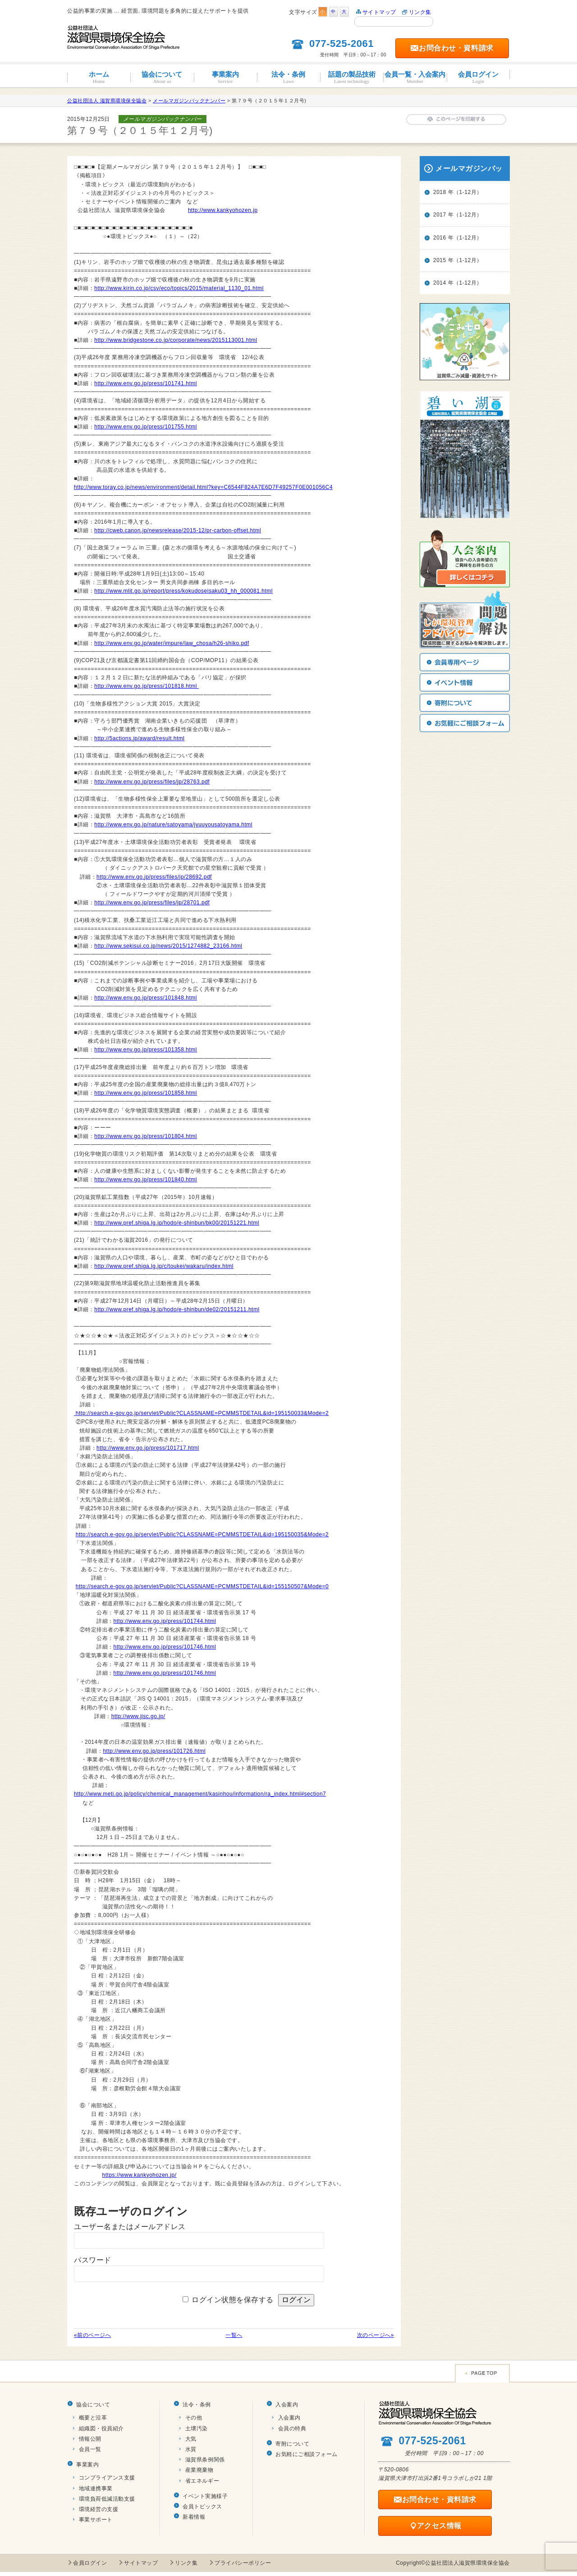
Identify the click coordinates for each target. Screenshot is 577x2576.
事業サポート (96, 2519)
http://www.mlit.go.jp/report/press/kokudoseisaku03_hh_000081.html (183, 591)
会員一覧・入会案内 (414, 77)
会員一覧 (90, 2449)
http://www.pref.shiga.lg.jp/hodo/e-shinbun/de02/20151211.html (176, 1309)
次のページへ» (375, 2335)
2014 (439, 283)
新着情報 (194, 2517)
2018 (439, 192)
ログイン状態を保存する (233, 2300)
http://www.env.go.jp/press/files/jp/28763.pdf (152, 782)
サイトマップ (379, 12)
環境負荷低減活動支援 (107, 2499)
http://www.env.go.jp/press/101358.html (145, 1049)
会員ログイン (478, 77)
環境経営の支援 (99, 2509)
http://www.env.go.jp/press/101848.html (145, 998)
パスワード (92, 2260)
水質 (191, 2449)
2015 (439, 260)
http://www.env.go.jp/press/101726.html (154, 1751)
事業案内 (225, 77)
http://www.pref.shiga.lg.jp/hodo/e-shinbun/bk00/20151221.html (176, 1223)
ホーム (98, 77)
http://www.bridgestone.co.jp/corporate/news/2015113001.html (175, 340)
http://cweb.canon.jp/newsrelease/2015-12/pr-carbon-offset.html (177, 530)
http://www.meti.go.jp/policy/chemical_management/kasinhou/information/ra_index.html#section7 (200, 1794)
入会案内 (286, 2404)
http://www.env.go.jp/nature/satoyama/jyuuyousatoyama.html (173, 824)
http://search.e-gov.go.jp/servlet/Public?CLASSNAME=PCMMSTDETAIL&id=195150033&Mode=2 (202, 1413)
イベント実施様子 (205, 2496)
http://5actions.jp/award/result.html (139, 738)
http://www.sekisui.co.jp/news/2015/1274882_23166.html (168, 946)
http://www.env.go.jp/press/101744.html (165, 1621)
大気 (191, 2439)
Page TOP (482, 2373)
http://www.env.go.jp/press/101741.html (145, 383)
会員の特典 (292, 2428)
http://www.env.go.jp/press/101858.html (145, 1093)
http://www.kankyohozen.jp (223, 210)
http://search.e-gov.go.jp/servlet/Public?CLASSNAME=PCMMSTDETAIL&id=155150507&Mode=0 (202, 1586)
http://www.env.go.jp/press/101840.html (145, 1179)
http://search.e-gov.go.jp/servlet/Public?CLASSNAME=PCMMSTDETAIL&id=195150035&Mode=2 (202, 1534)
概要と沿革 (93, 2418)
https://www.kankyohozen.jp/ (139, 2175)
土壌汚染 (196, 2428)
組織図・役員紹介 (101, 2428)
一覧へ (234, 2335)
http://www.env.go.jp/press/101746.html (165, 1647)
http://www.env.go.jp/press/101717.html (147, 1448)
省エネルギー (202, 2481)
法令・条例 (288, 77)
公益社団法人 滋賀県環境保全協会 (107, 100)
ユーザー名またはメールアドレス (130, 2226)
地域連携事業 (96, 2488)
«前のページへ (92, 2335)
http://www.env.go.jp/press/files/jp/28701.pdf (152, 902)
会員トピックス (202, 2506)
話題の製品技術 (351, 77)
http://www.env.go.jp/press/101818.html (145, 686)
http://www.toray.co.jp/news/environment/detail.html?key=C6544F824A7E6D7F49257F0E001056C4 (203, 487)
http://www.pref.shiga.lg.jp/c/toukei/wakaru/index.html (164, 1266)
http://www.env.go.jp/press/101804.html (145, 1136)
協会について (161, 77)
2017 (439, 215)
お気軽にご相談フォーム (306, 2454)
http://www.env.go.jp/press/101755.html (145, 427)
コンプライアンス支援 (107, 2478)
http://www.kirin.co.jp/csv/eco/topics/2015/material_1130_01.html (179, 288)
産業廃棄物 (199, 2470)
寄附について (292, 2444)
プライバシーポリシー (243, 2563)
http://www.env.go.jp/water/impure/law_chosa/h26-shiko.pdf (171, 643)
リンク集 (420, 12)
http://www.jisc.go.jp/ (138, 1716)
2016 (439, 238)
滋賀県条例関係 (205, 2459)
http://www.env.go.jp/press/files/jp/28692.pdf (154, 877)
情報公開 (90, 2439)
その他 (193, 2418)
